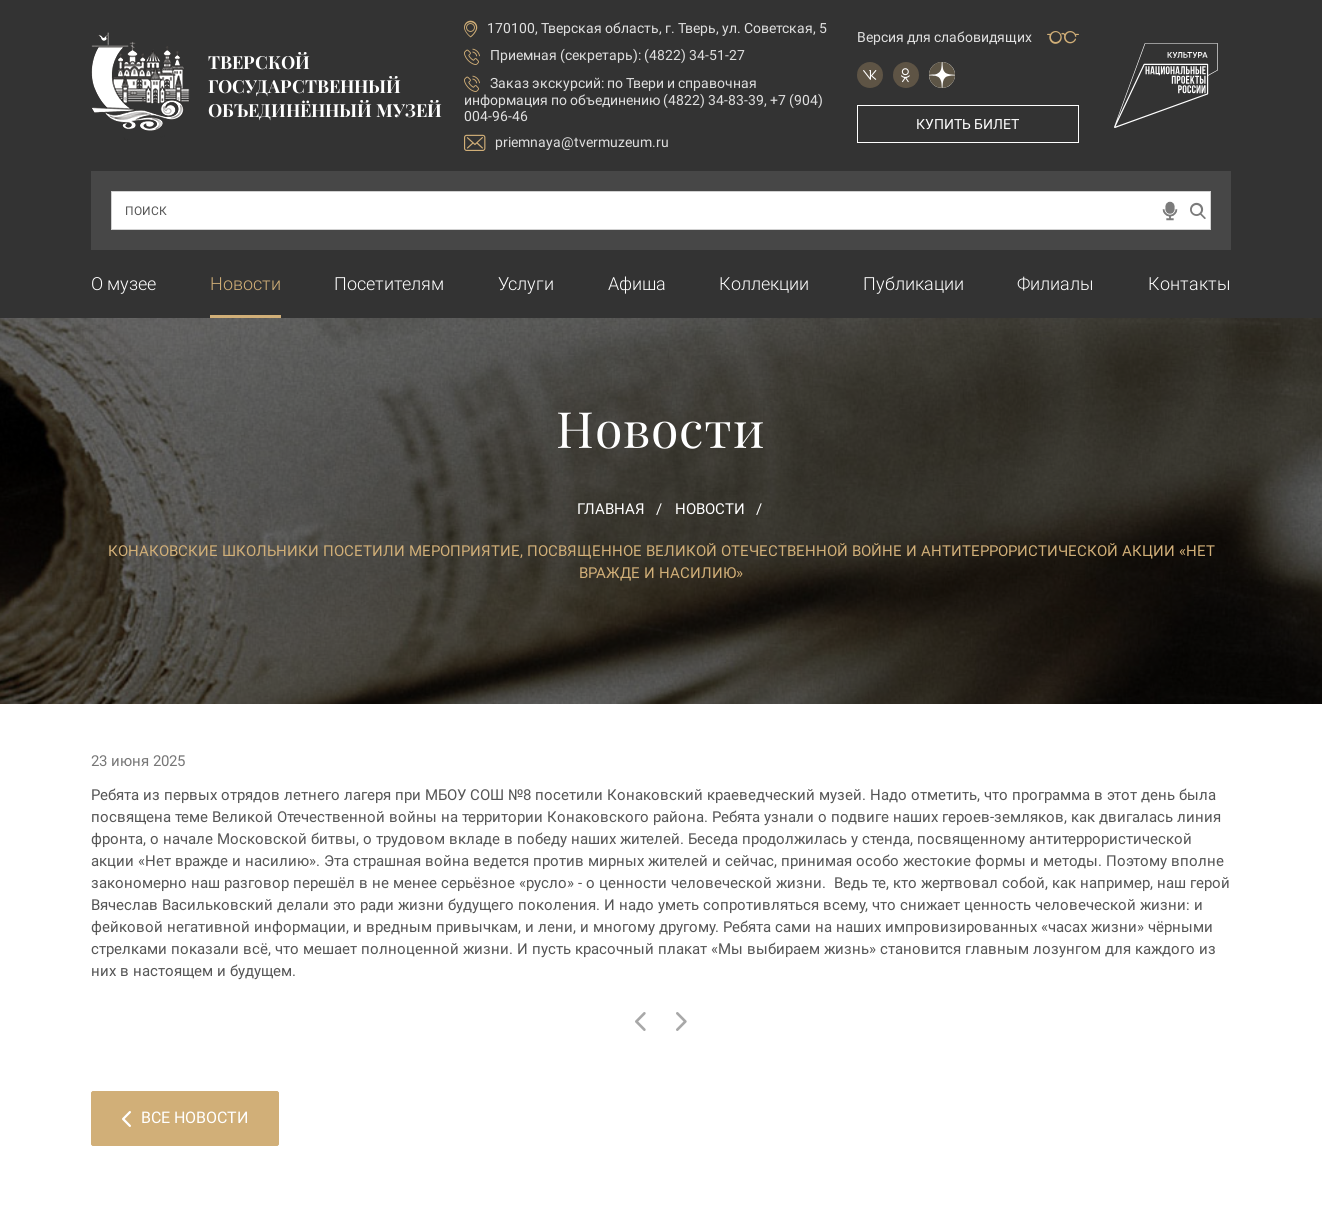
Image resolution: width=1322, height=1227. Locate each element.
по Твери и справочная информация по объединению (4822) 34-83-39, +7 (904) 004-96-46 (643, 99)
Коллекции (764, 283)
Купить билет (967, 124)
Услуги (526, 283)
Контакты (1189, 283)
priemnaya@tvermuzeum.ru (566, 142)
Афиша (637, 283)
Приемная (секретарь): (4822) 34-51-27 (617, 55)
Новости (245, 283)
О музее (123, 283)
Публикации (913, 283)
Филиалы (1055, 283)
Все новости (185, 1117)
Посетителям (389, 283)
